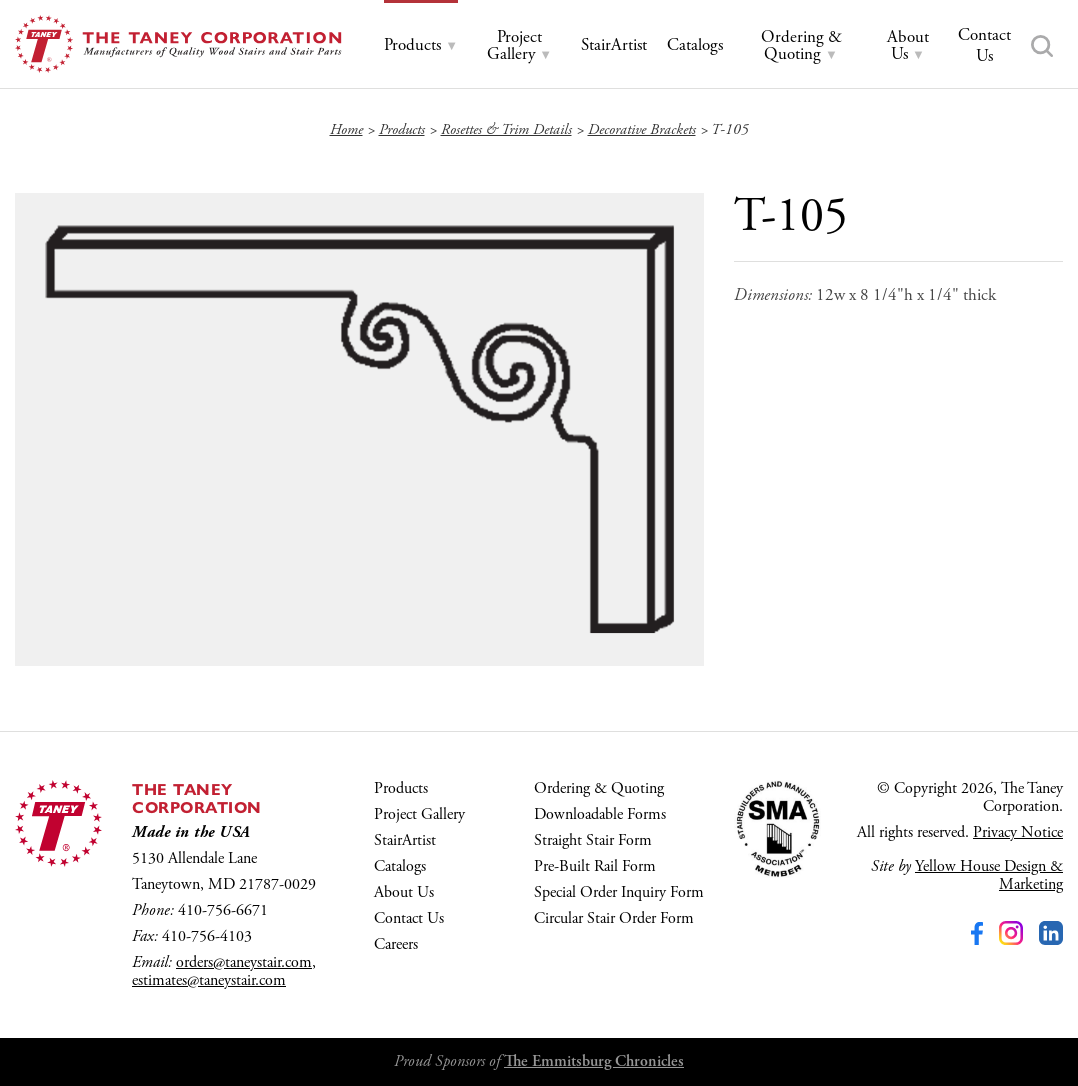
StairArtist (405, 840)
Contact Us (409, 918)
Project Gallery (419, 814)
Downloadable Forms (600, 814)
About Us (404, 892)
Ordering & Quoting (599, 788)
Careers (396, 944)
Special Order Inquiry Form (619, 892)
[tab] (421, 45)
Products (401, 788)
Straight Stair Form (593, 840)
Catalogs (400, 866)
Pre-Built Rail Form (595, 866)
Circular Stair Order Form (614, 918)
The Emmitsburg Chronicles (594, 1061)
